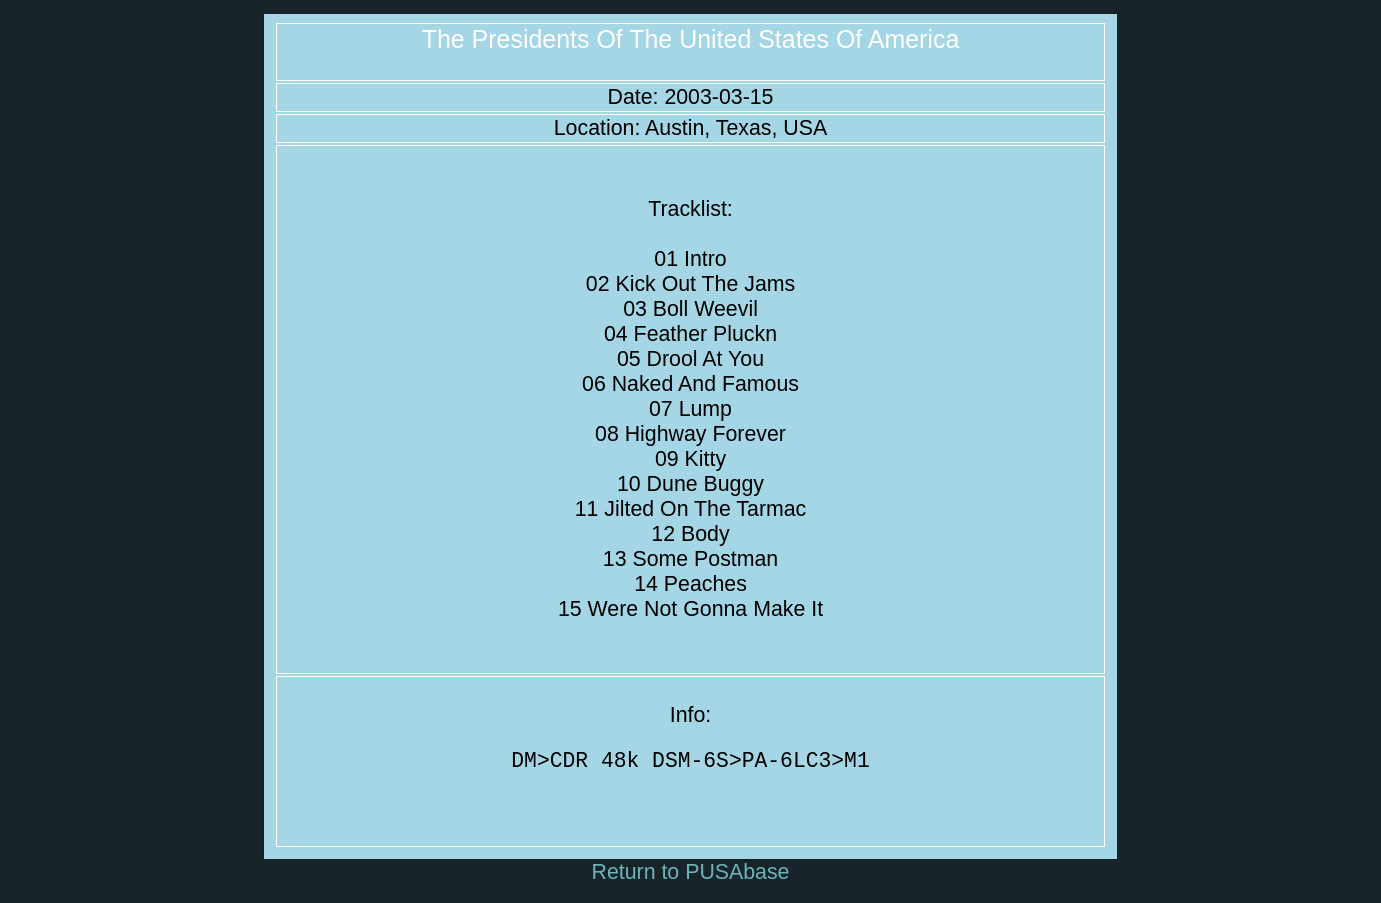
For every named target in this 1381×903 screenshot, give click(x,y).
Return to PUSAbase (691, 877)
